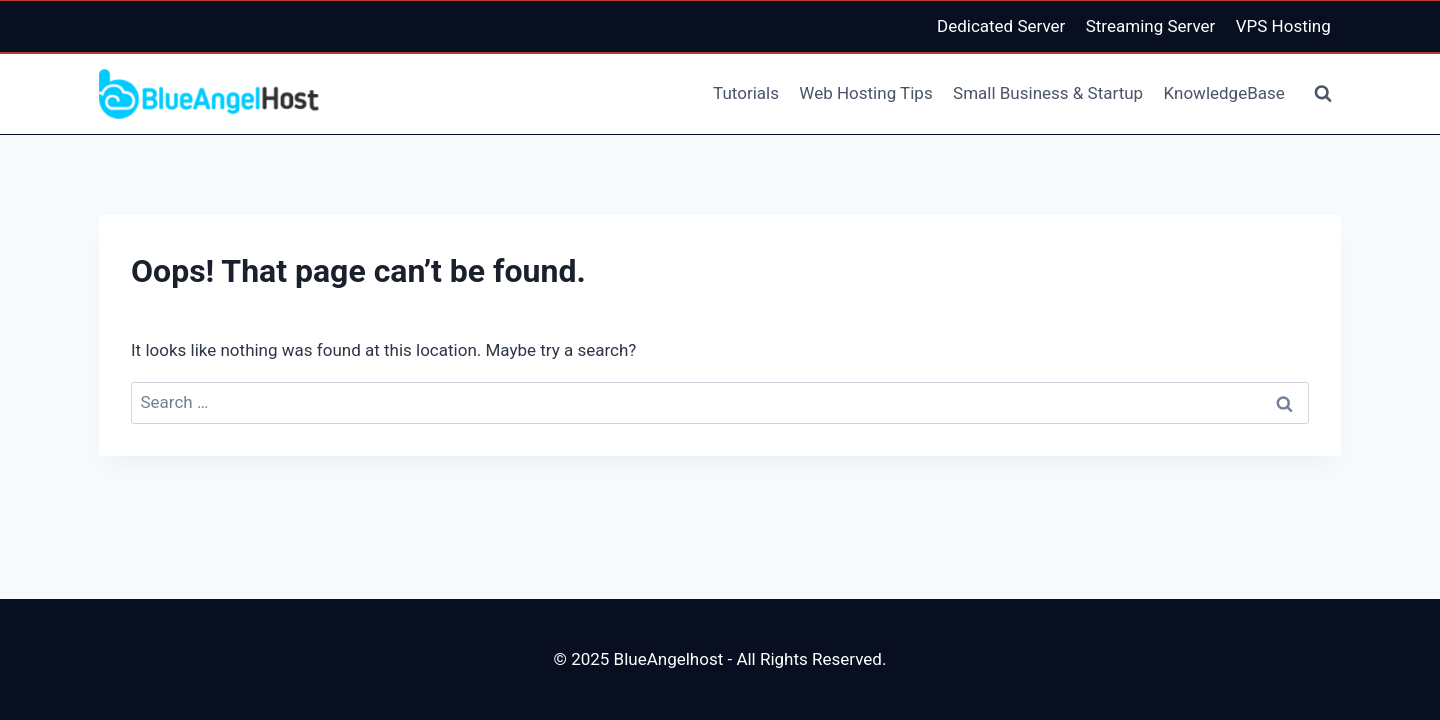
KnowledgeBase (1224, 93)
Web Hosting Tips (865, 93)
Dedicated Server (1001, 26)
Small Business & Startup (1048, 93)
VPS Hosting (1283, 26)
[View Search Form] (1323, 94)
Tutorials (746, 93)
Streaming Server (1151, 26)
